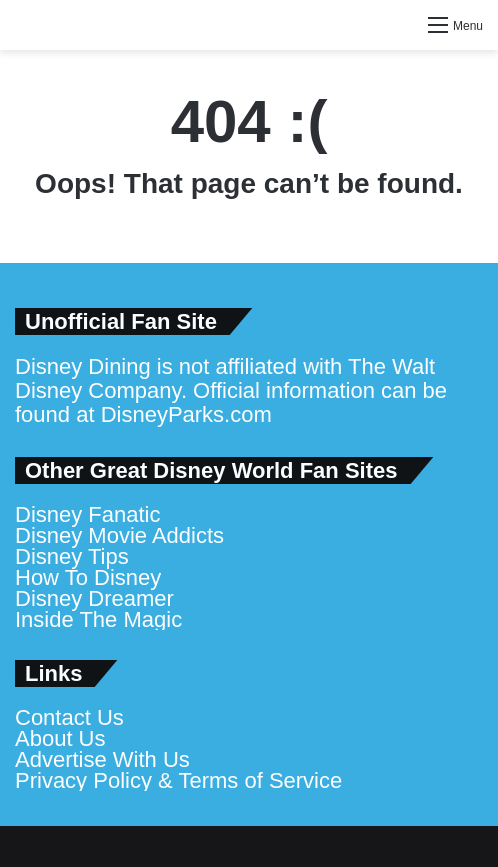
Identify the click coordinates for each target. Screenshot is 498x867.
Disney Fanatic (88, 514)
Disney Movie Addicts (119, 535)
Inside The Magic (98, 619)
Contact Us (69, 717)
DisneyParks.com (186, 414)
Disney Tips (72, 556)
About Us (60, 738)
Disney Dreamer (94, 598)
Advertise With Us (102, 759)
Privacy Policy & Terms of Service (178, 780)
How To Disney (88, 577)
